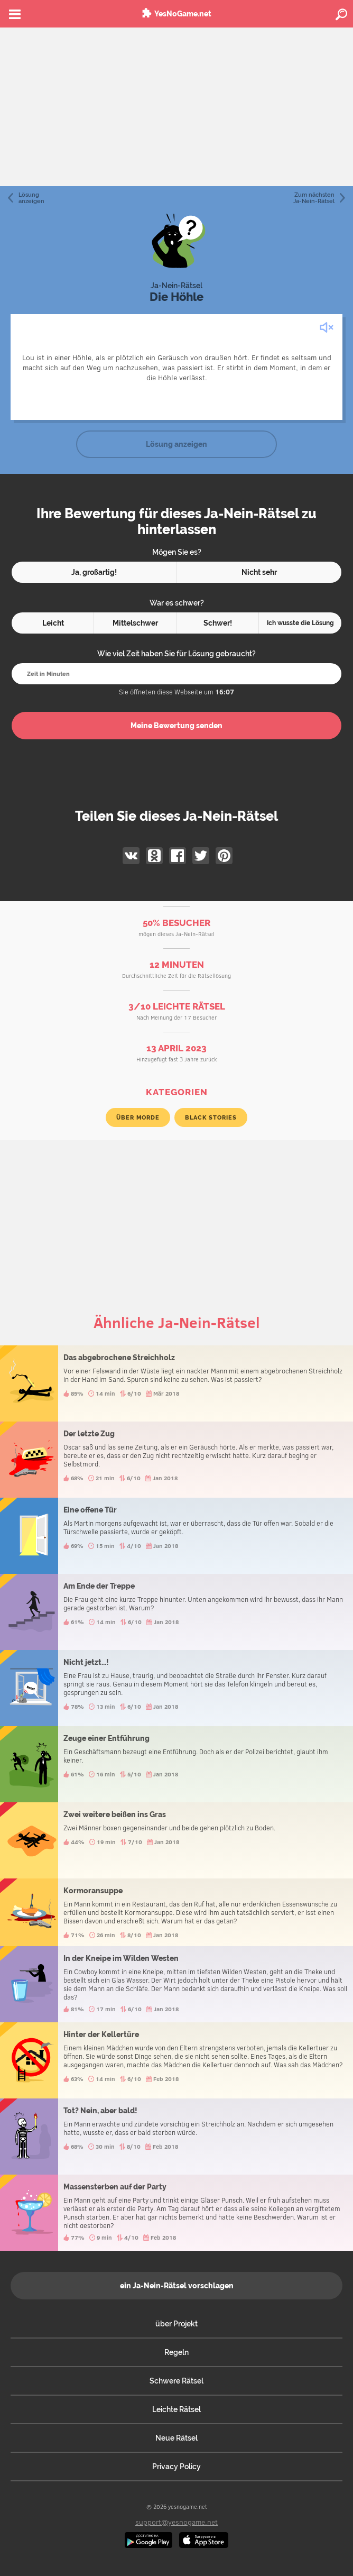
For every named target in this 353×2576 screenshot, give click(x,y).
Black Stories (211, 1117)
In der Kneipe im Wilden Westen (176, 1984)
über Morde (138, 1117)
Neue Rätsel (176, 2438)
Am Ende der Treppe (176, 1612)
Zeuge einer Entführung (176, 1764)
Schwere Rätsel (176, 2381)
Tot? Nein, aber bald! (176, 2136)
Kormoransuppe (176, 1912)
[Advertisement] (176, 107)
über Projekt (176, 2324)
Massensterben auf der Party (176, 2213)
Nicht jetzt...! (176, 1688)
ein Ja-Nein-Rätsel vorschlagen (177, 2285)
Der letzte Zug (176, 1460)
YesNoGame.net (182, 14)
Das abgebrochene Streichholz (176, 1383)
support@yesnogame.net (176, 2522)
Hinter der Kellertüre (176, 2060)
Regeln (176, 2352)
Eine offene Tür (176, 1536)
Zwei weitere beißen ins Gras (176, 1840)
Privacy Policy (176, 2466)
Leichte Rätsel (176, 2409)
